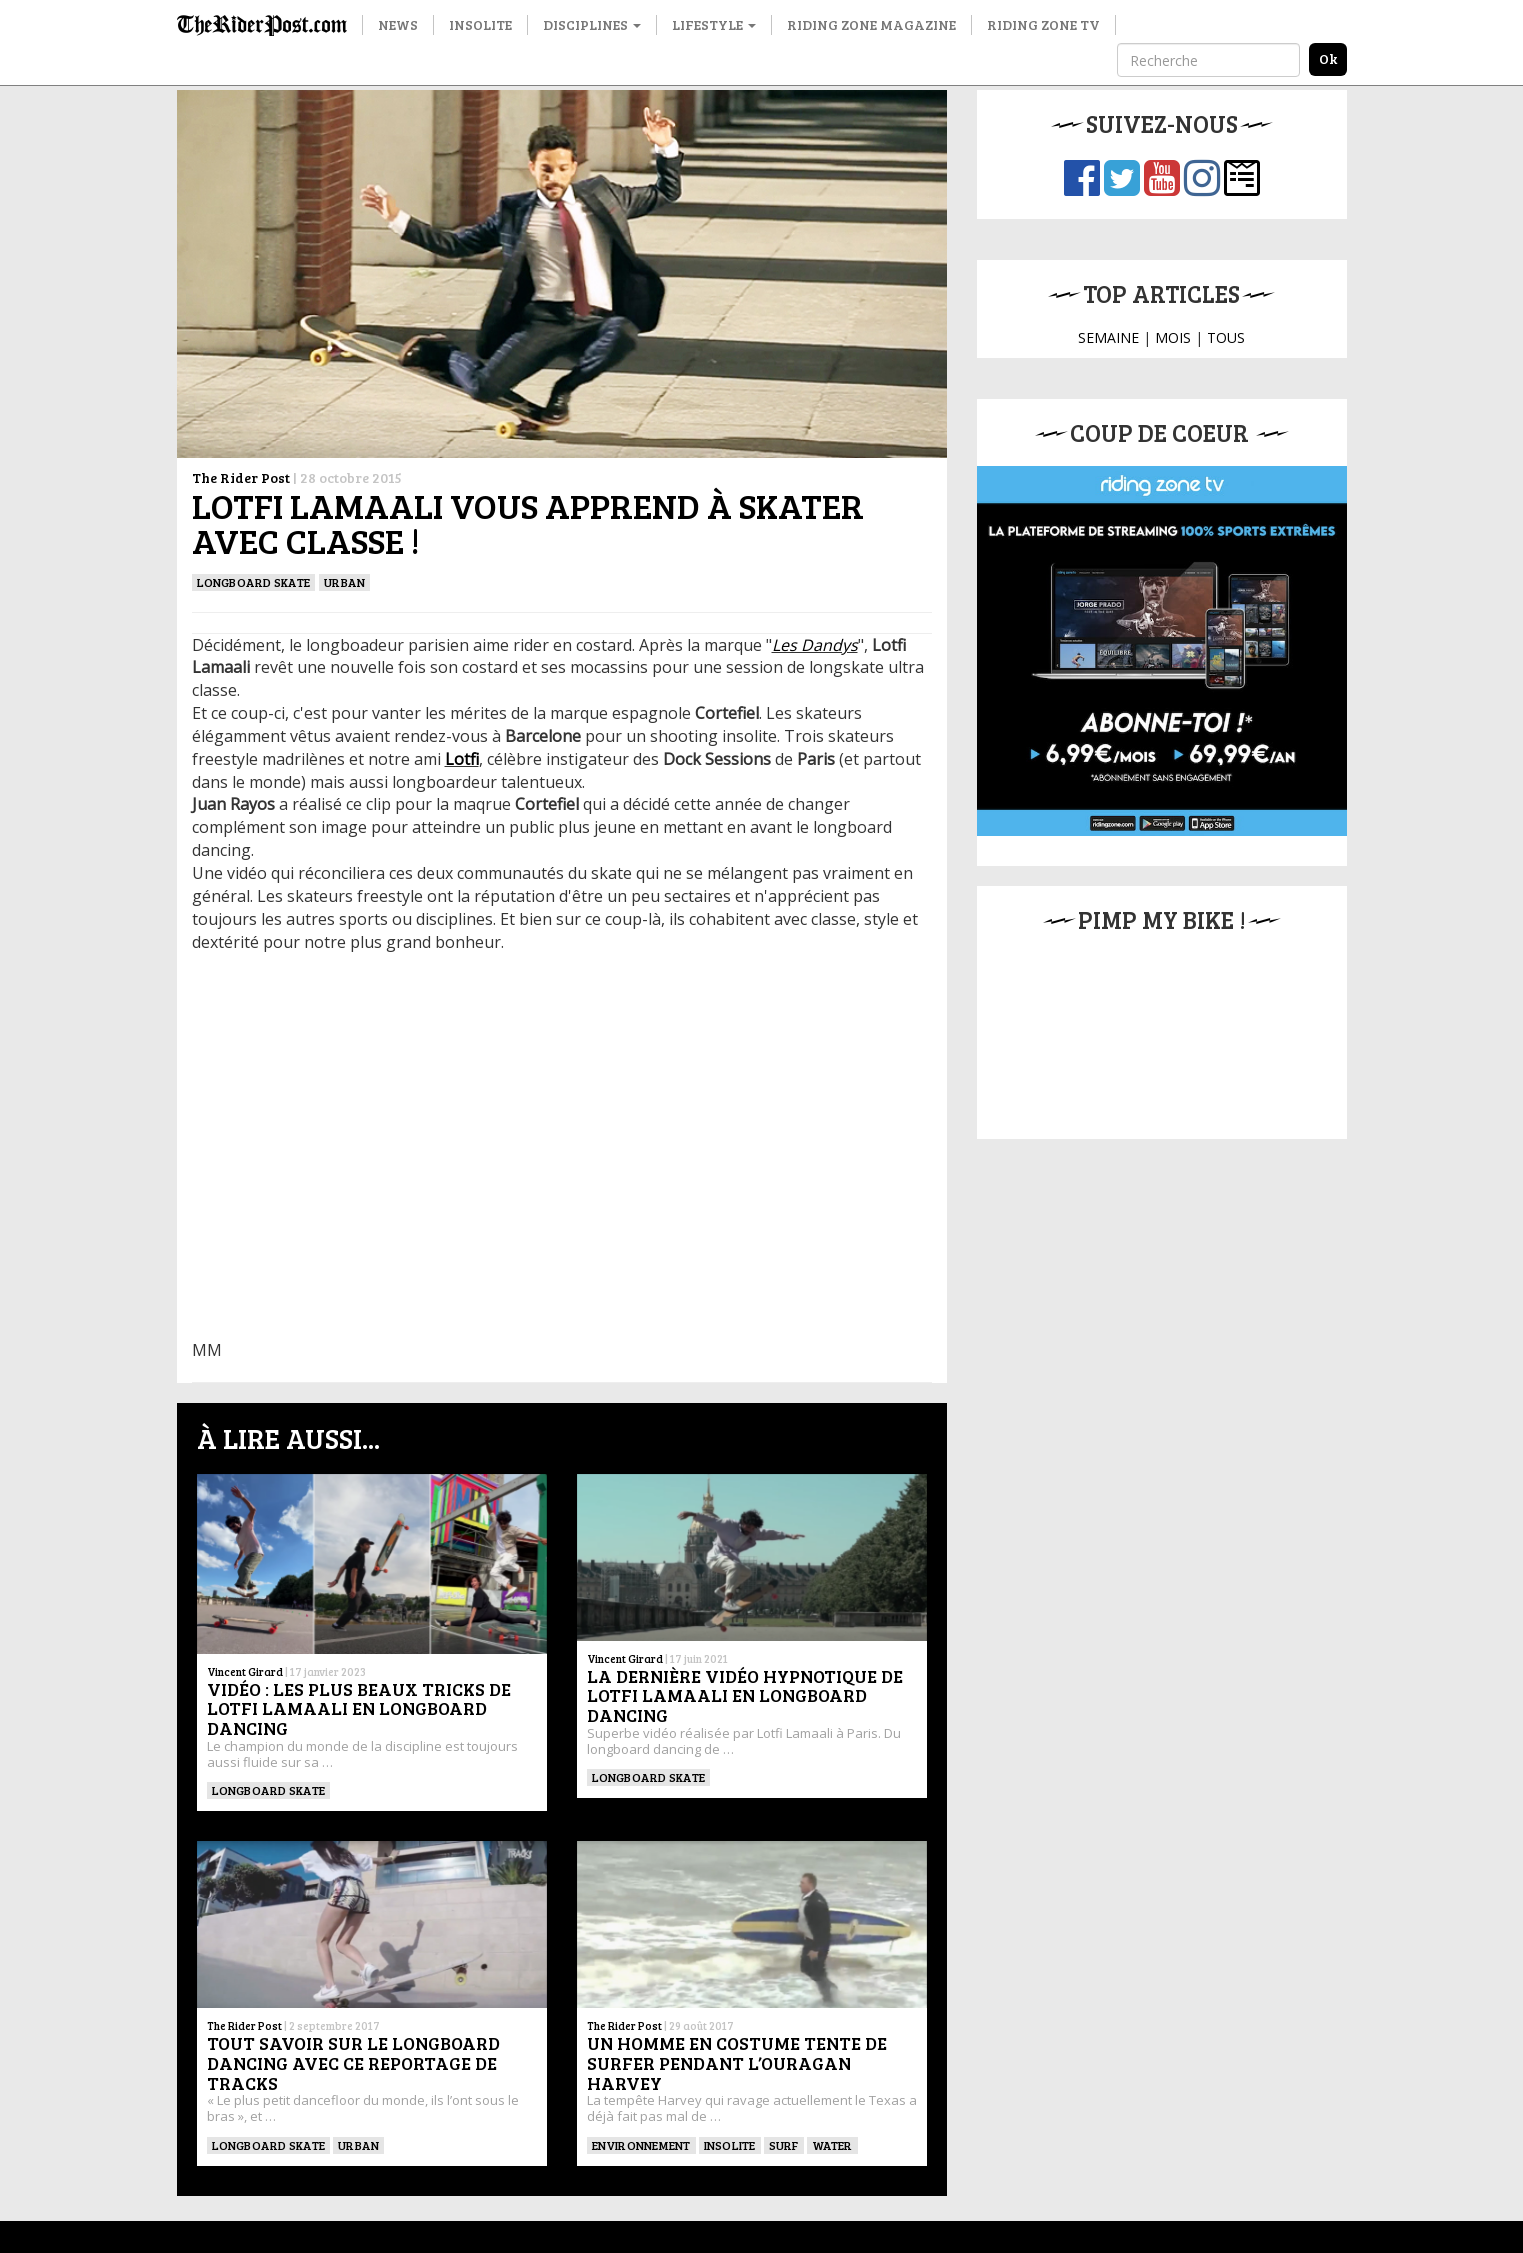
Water (832, 2145)
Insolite (480, 24)
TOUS (1226, 337)
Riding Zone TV (1043, 24)
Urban (344, 582)
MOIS (1173, 337)
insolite (730, 2145)
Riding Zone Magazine (871, 24)
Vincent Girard (245, 1671)
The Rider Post (241, 477)
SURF (784, 2145)
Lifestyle (714, 24)
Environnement (641, 2145)
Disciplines (592, 24)
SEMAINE (1108, 337)
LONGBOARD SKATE (254, 582)
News (398, 24)
